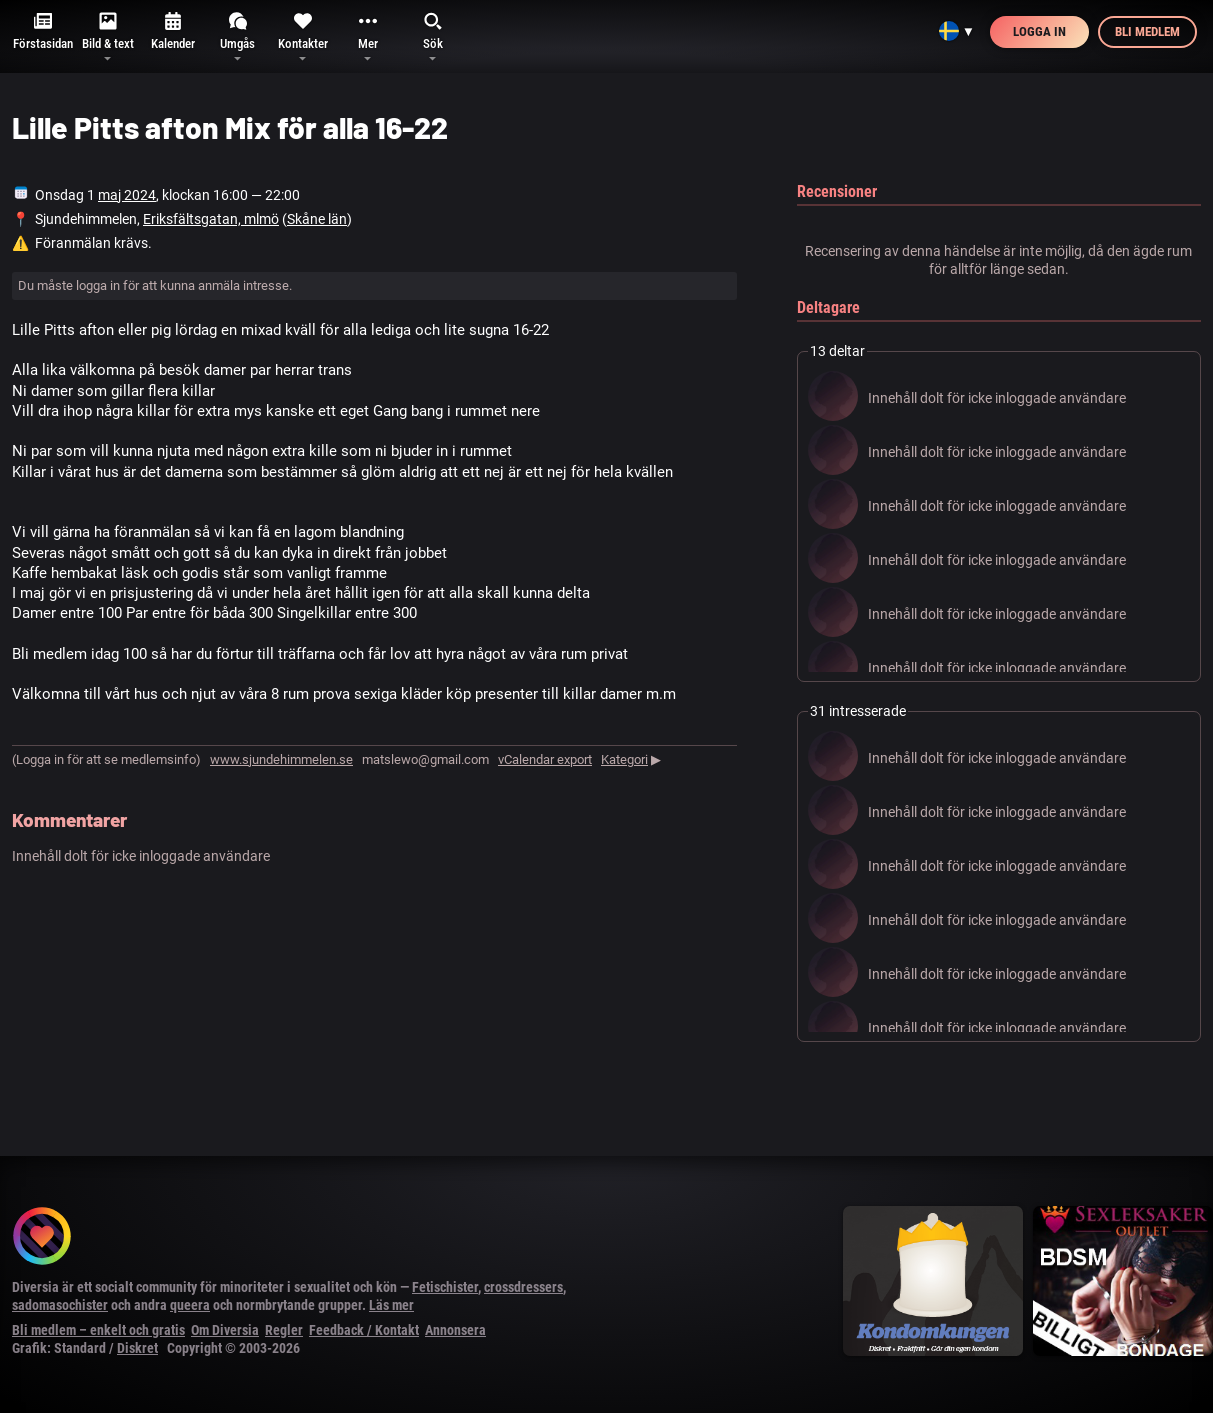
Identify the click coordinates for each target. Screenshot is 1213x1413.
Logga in (1039, 31)
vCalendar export (545, 759)
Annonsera (455, 1330)
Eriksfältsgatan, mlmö (211, 219)
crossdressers (523, 1287)
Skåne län (317, 219)
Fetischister (445, 1287)
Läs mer (391, 1305)
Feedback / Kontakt (364, 1330)
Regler (284, 1330)
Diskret (137, 1348)
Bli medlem (1147, 31)
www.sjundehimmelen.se (281, 759)
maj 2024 (127, 195)
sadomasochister (60, 1305)
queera (190, 1305)
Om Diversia (225, 1330)
